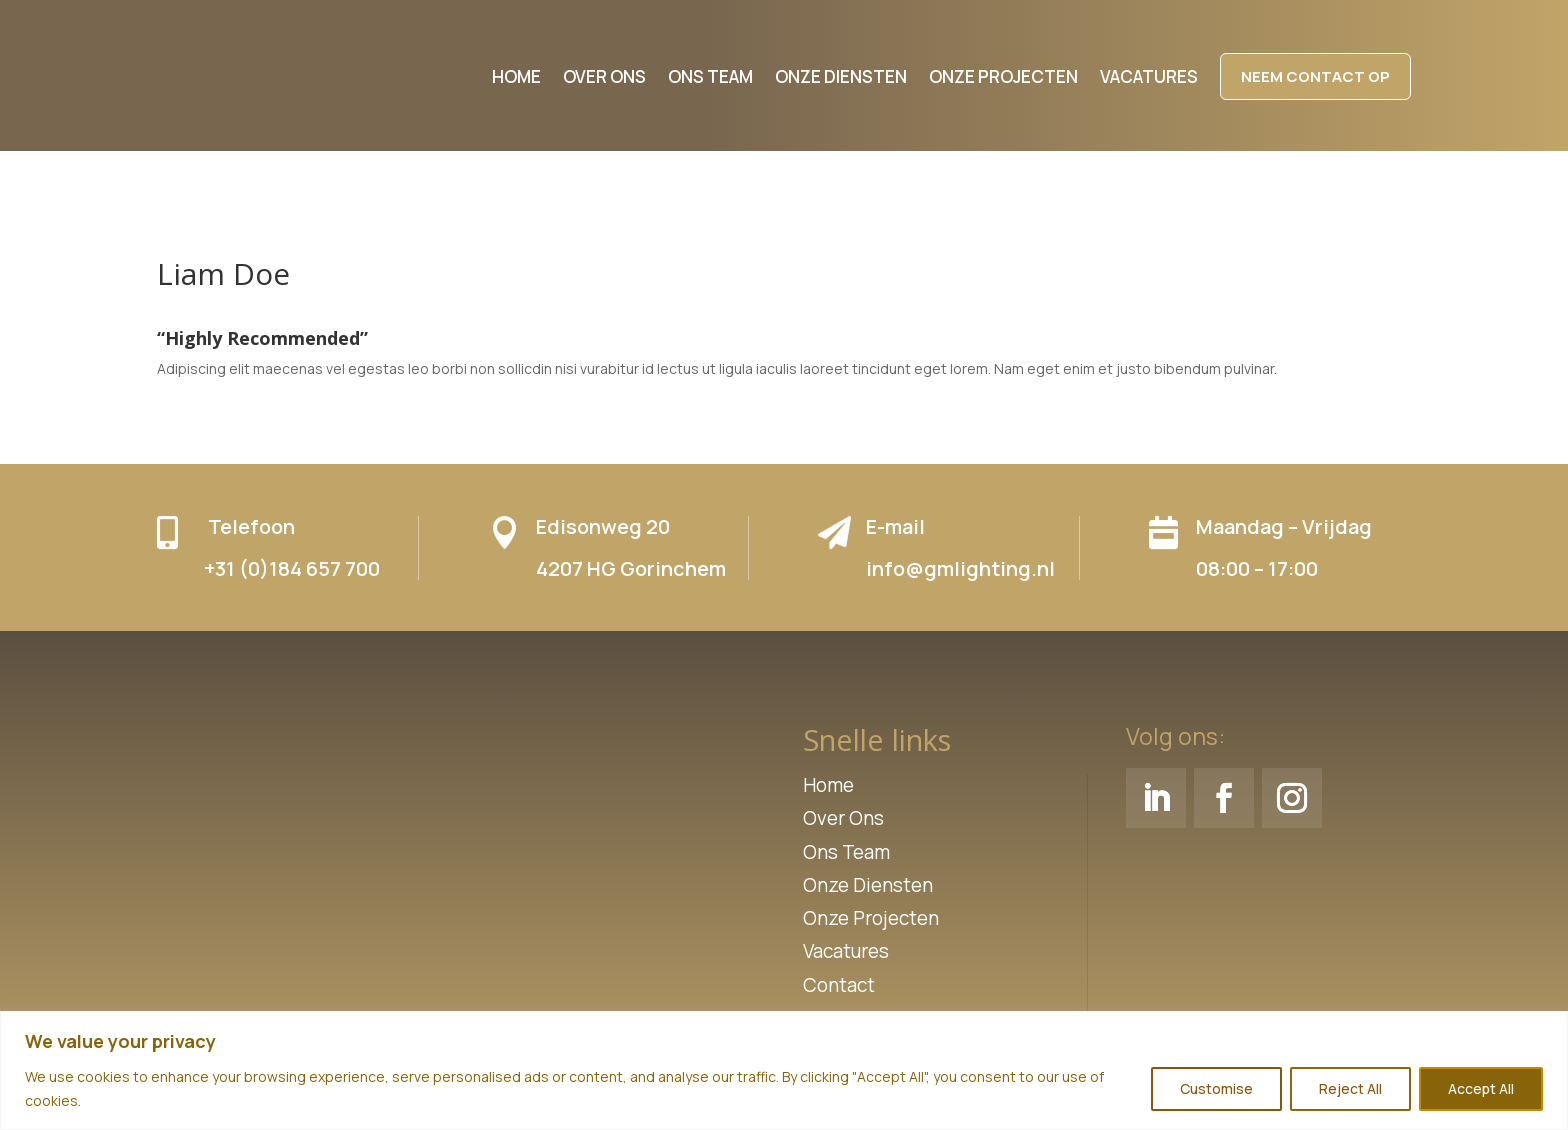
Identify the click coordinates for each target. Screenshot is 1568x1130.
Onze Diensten (868, 885)
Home (828, 785)
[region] (784, 1070)
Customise (1216, 1088)
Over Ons (843, 818)
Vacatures (846, 951)
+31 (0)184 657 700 (292, 568)
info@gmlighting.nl (960, 568)
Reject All (1350, 1088)
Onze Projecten (871, 918)
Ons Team (846, 852)
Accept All (1481, 1088)
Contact (839, 985)
